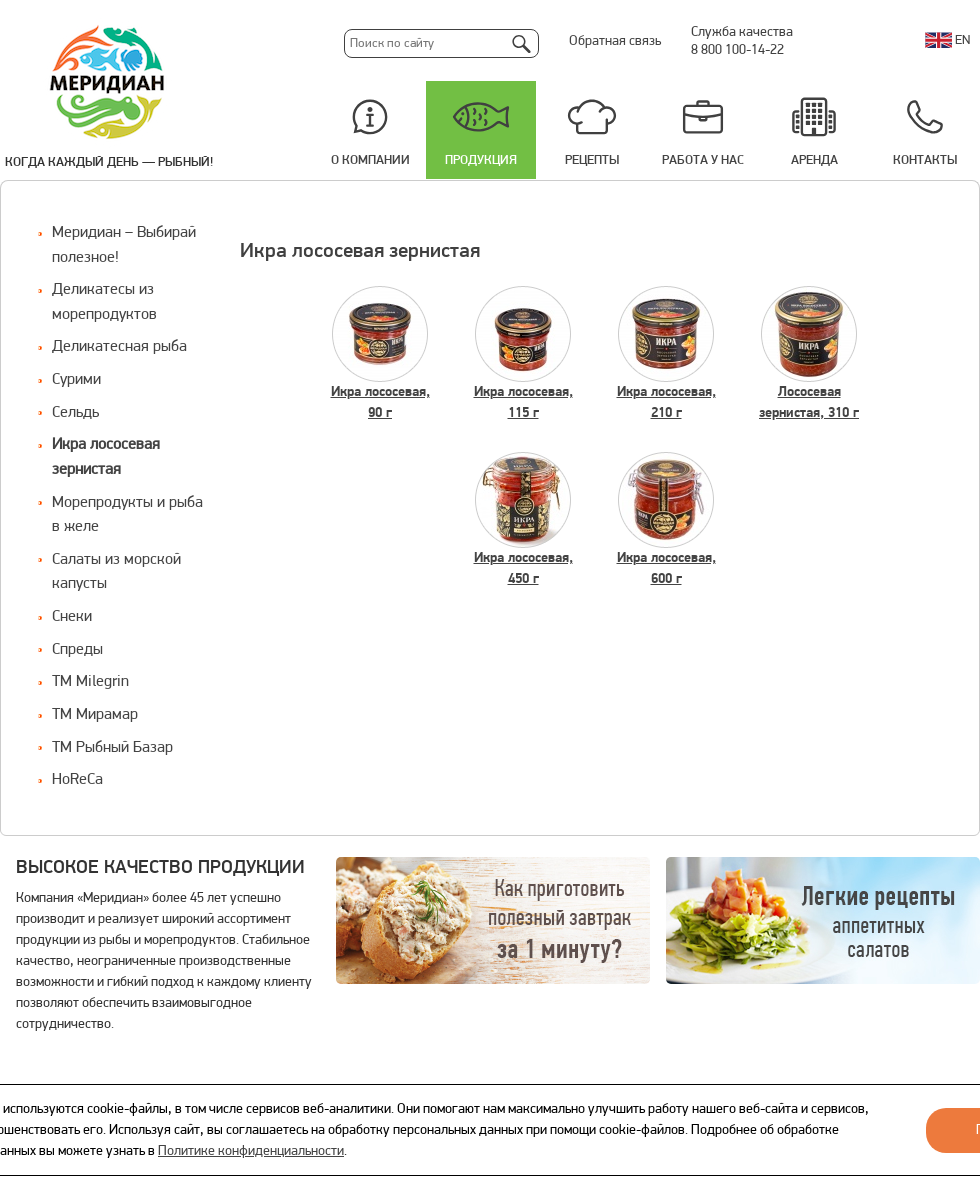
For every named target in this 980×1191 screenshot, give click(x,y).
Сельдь (75, 413)
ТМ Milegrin (90, 682)
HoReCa (77, 780)
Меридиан (108, 83)
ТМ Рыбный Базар (112, 748)
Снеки (72, 617)
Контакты (925, 160)
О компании (370, 160)
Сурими (76, 380)
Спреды (77, 650)
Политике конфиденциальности (251, 1151)
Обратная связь (615, 41)
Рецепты (592, 160)
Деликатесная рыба (119, 347)
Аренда (814, 160)
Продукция (481, 160)
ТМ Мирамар (95, 715)
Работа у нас (703, 160)
